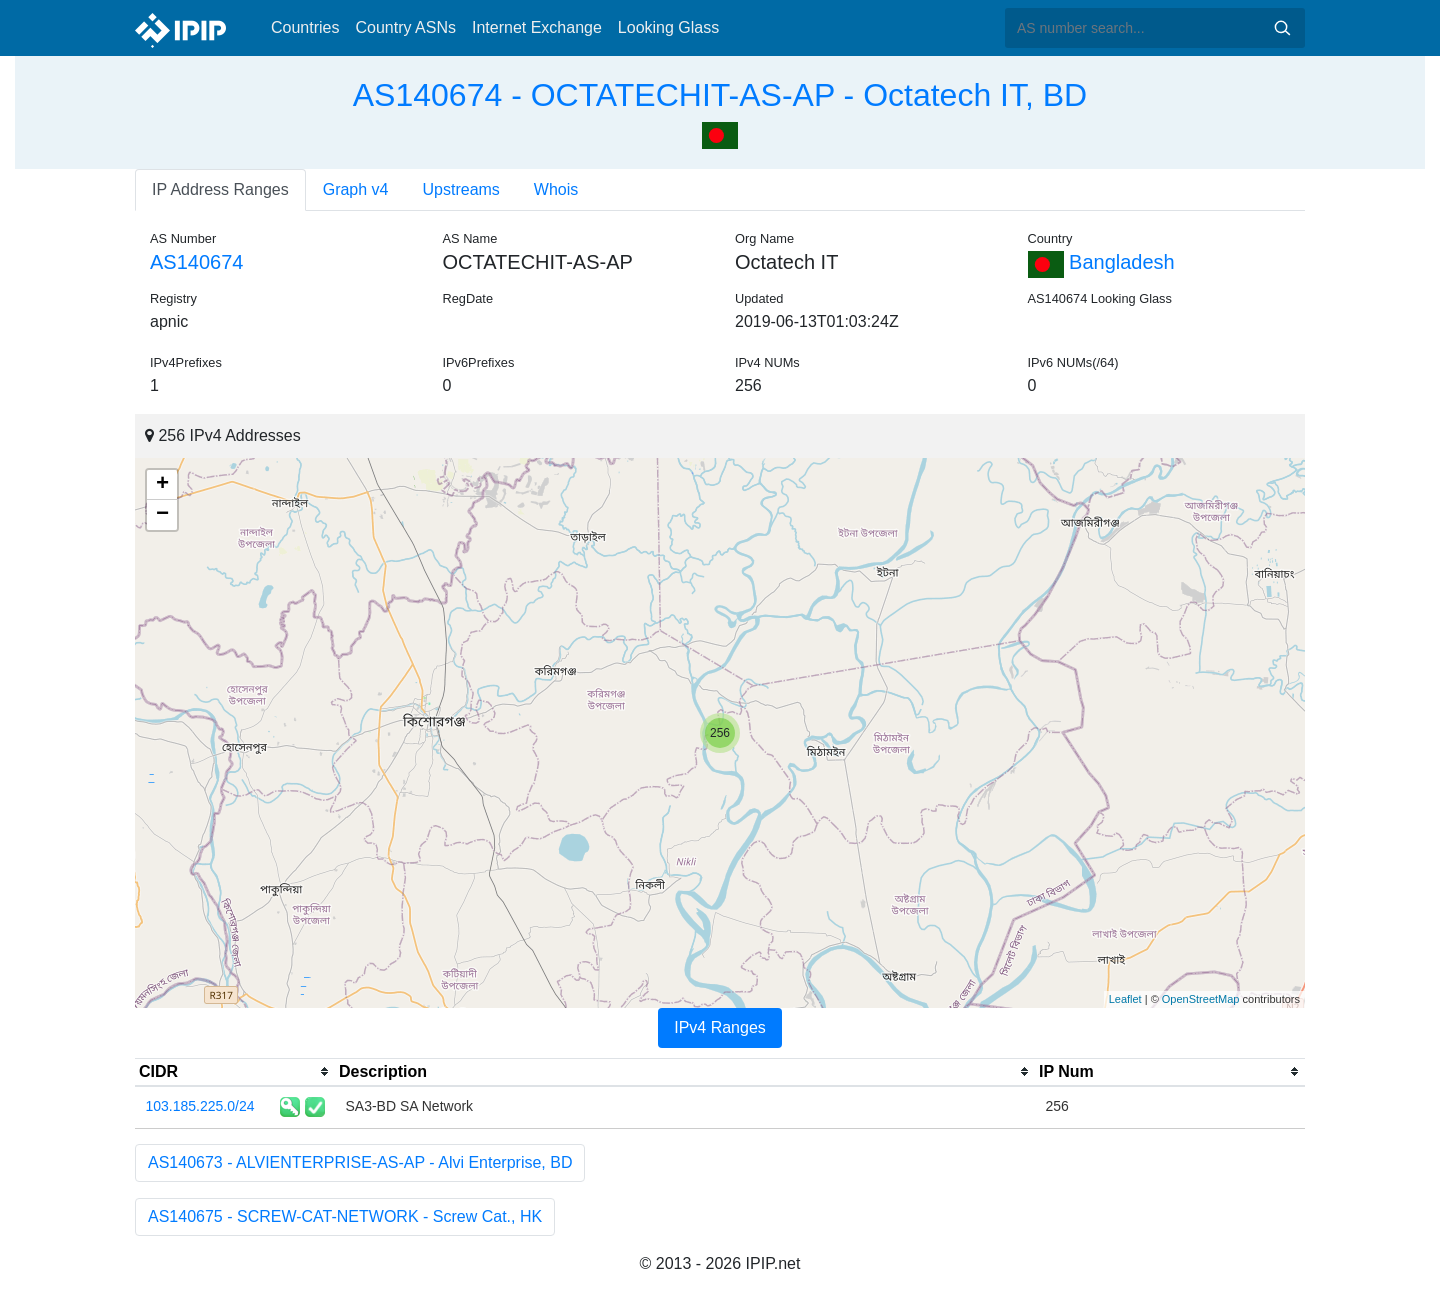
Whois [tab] (556, 189)
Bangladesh (1101, 262)
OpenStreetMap (1201, 999)
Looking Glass (668, 27)
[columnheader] (235, 1072)
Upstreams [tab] (461, 189)
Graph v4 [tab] (356, 189)
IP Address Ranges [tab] (220, 189)
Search (1282, 28)
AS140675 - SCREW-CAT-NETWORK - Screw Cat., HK (345, 1216)
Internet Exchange (537, 27)
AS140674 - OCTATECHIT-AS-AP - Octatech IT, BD (720, 95)
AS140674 (196, 262)
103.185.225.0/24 (200, 1106)
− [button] (162, 515)
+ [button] (162, 485)
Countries (305, 27)
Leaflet (1125, 999)
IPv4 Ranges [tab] (720, 1027)
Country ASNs (405, 27)
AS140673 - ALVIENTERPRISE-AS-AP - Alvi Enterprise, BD (360, 1162)
